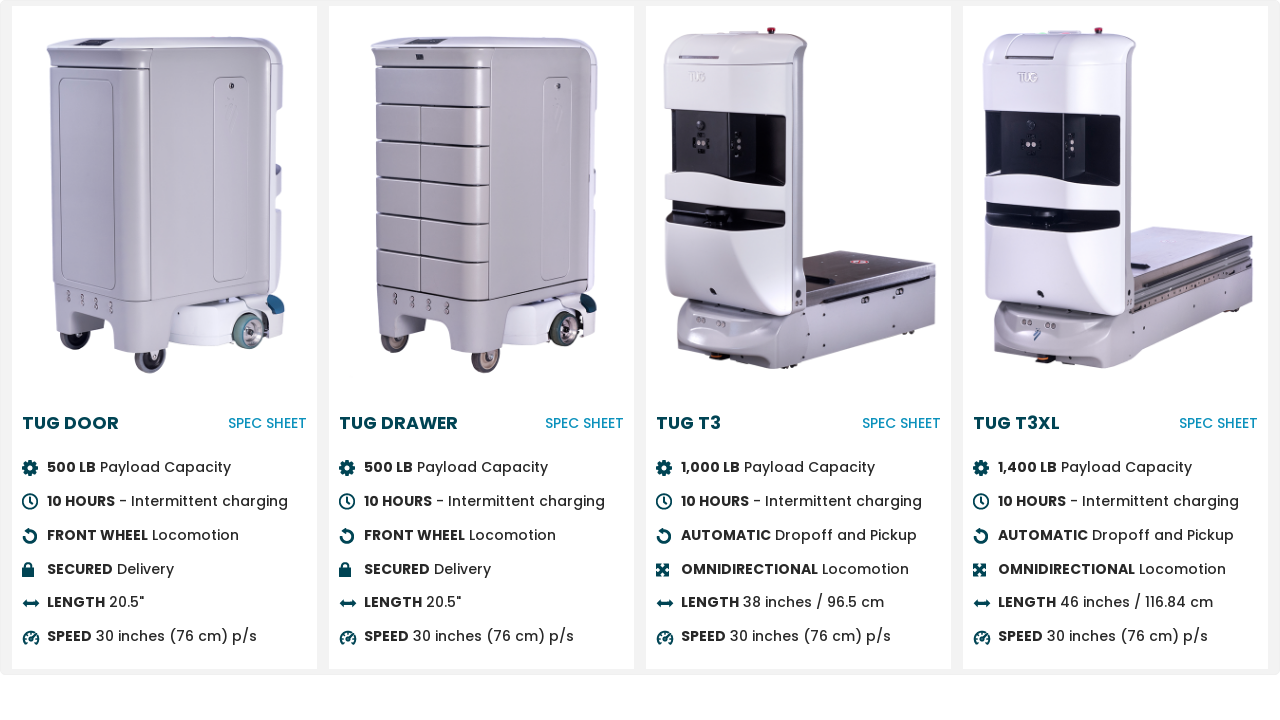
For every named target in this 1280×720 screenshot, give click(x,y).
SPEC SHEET (267, 423)
